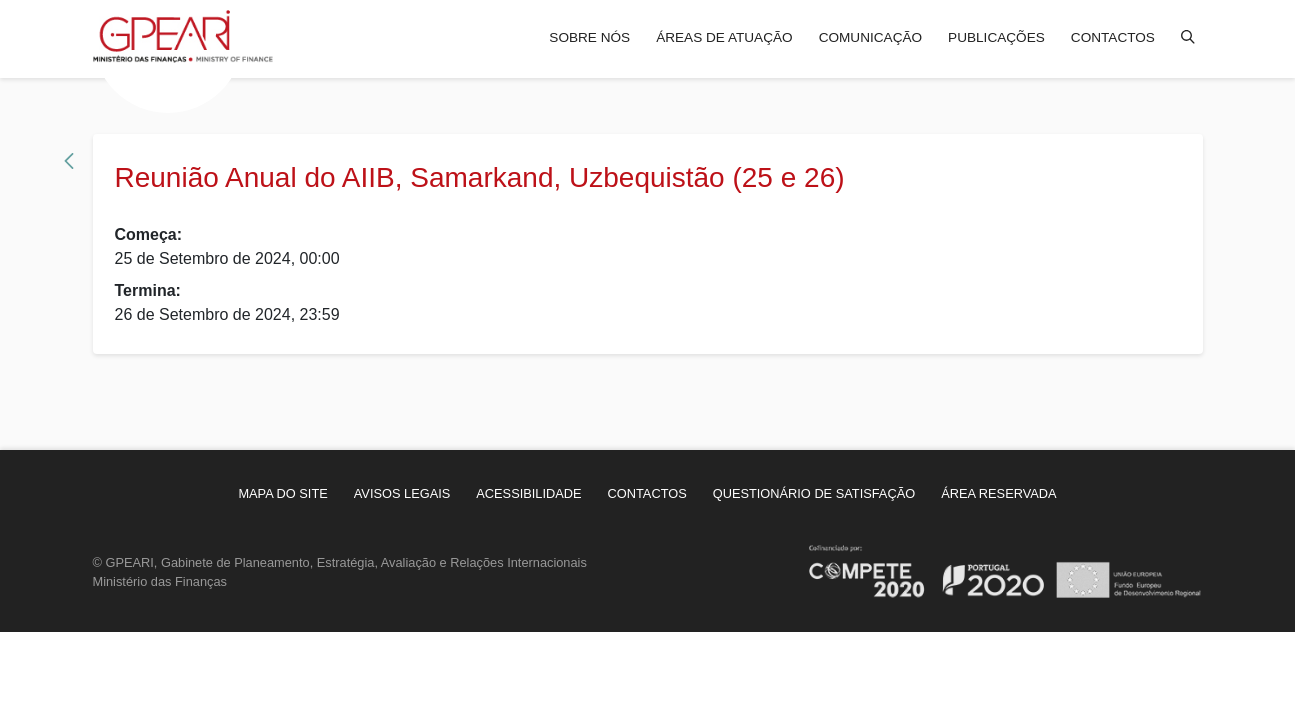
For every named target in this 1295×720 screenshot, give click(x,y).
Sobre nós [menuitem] (589, 37)
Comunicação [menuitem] (870, 37)
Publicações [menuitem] (996, 37)
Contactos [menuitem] (1113, 37)
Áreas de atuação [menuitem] (724, 37)
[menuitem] (282, 493)
